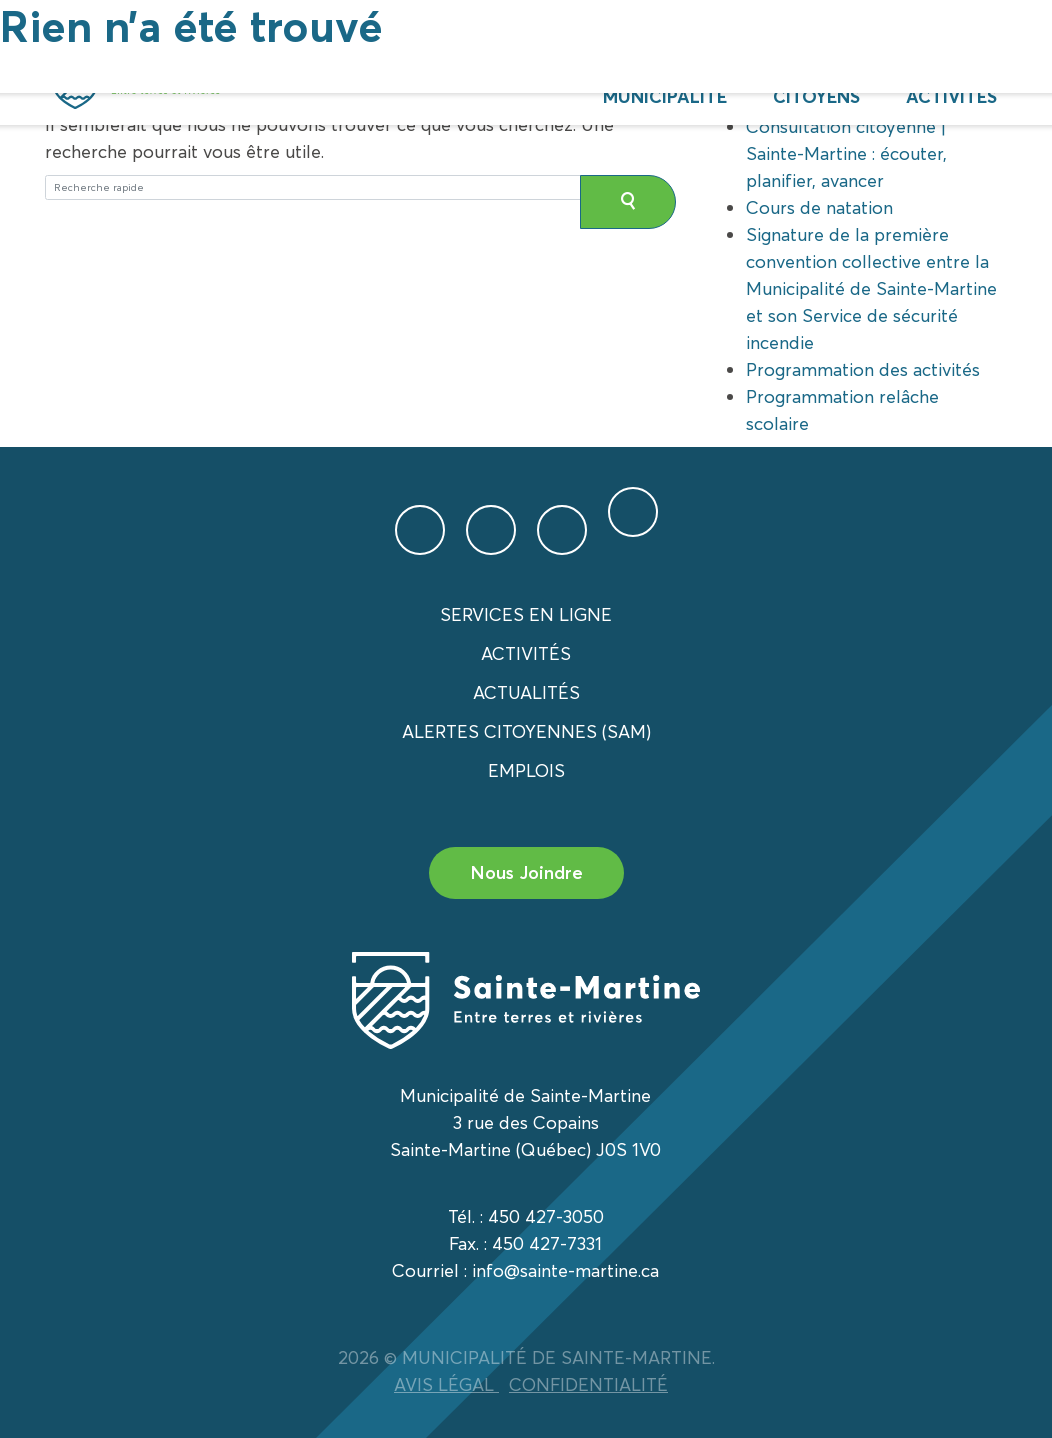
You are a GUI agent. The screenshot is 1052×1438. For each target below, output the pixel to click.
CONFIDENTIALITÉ (588, 1384)
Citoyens (816, 96)
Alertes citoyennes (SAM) (526, 731)
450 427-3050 (546, 1216)
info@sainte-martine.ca (565, 1270)
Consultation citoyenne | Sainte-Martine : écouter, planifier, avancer (846, 153)
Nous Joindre (526, 872)
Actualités (526, 692)
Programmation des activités (863, 369)
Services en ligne (526, 614)
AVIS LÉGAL (446, 1384)
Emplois (526, 770)
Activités (951, 96)
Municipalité (665, 96)
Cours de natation (819, 207)
